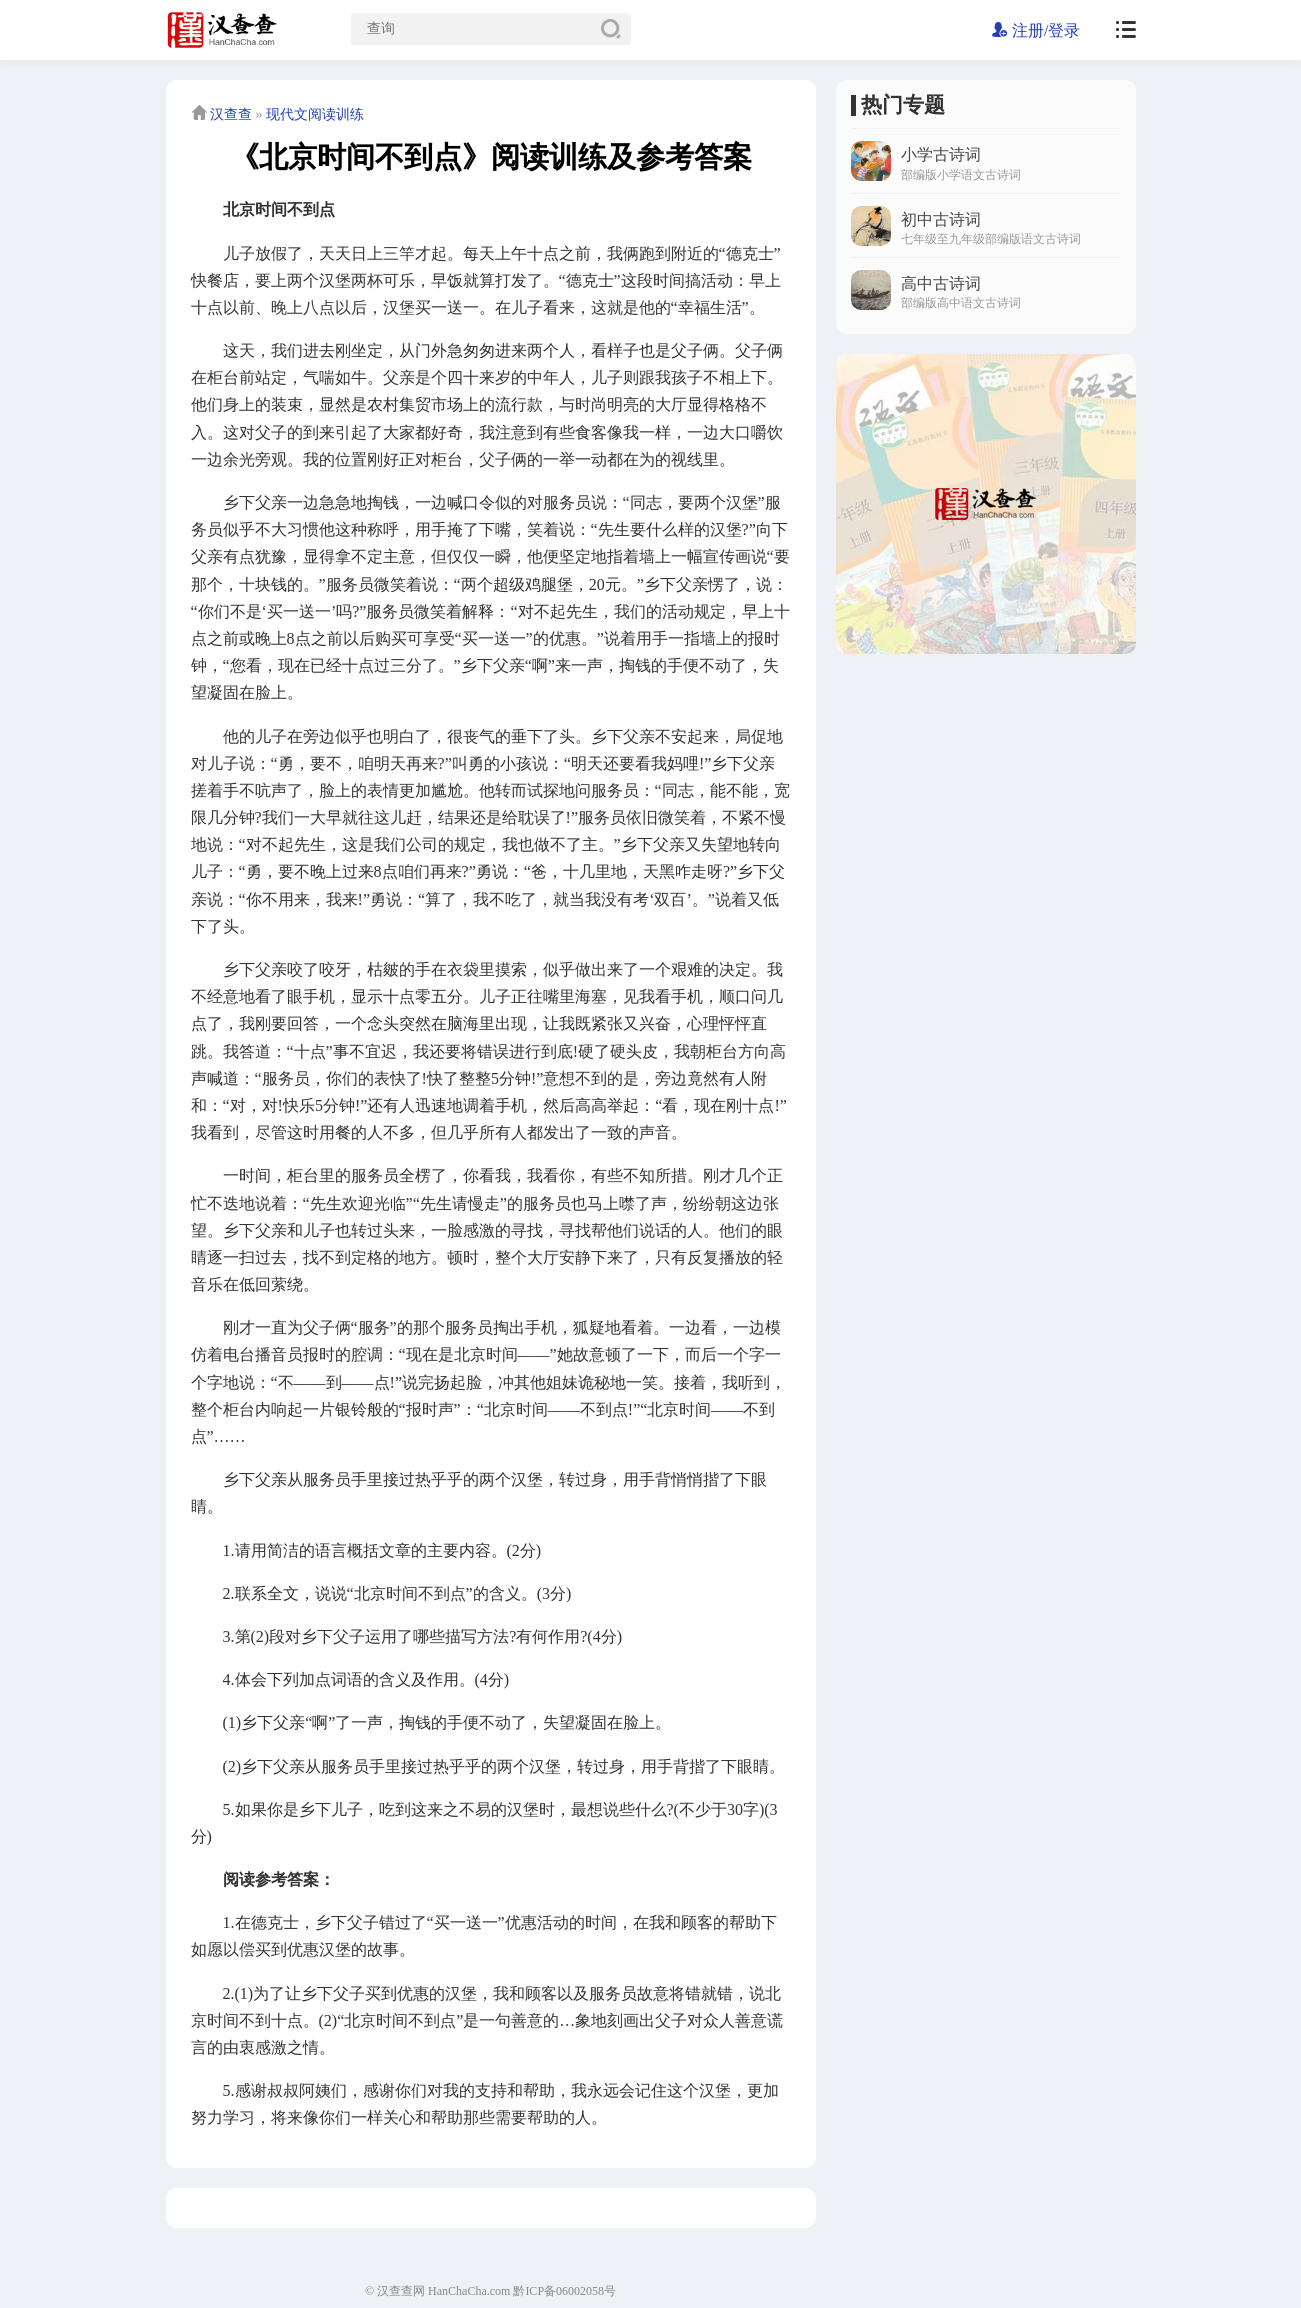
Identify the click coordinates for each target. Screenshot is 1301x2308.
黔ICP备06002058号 (564, 2291)
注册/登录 (1036, 30)
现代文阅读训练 (315, 114)
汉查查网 (401, 2291)
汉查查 (231, 114)
